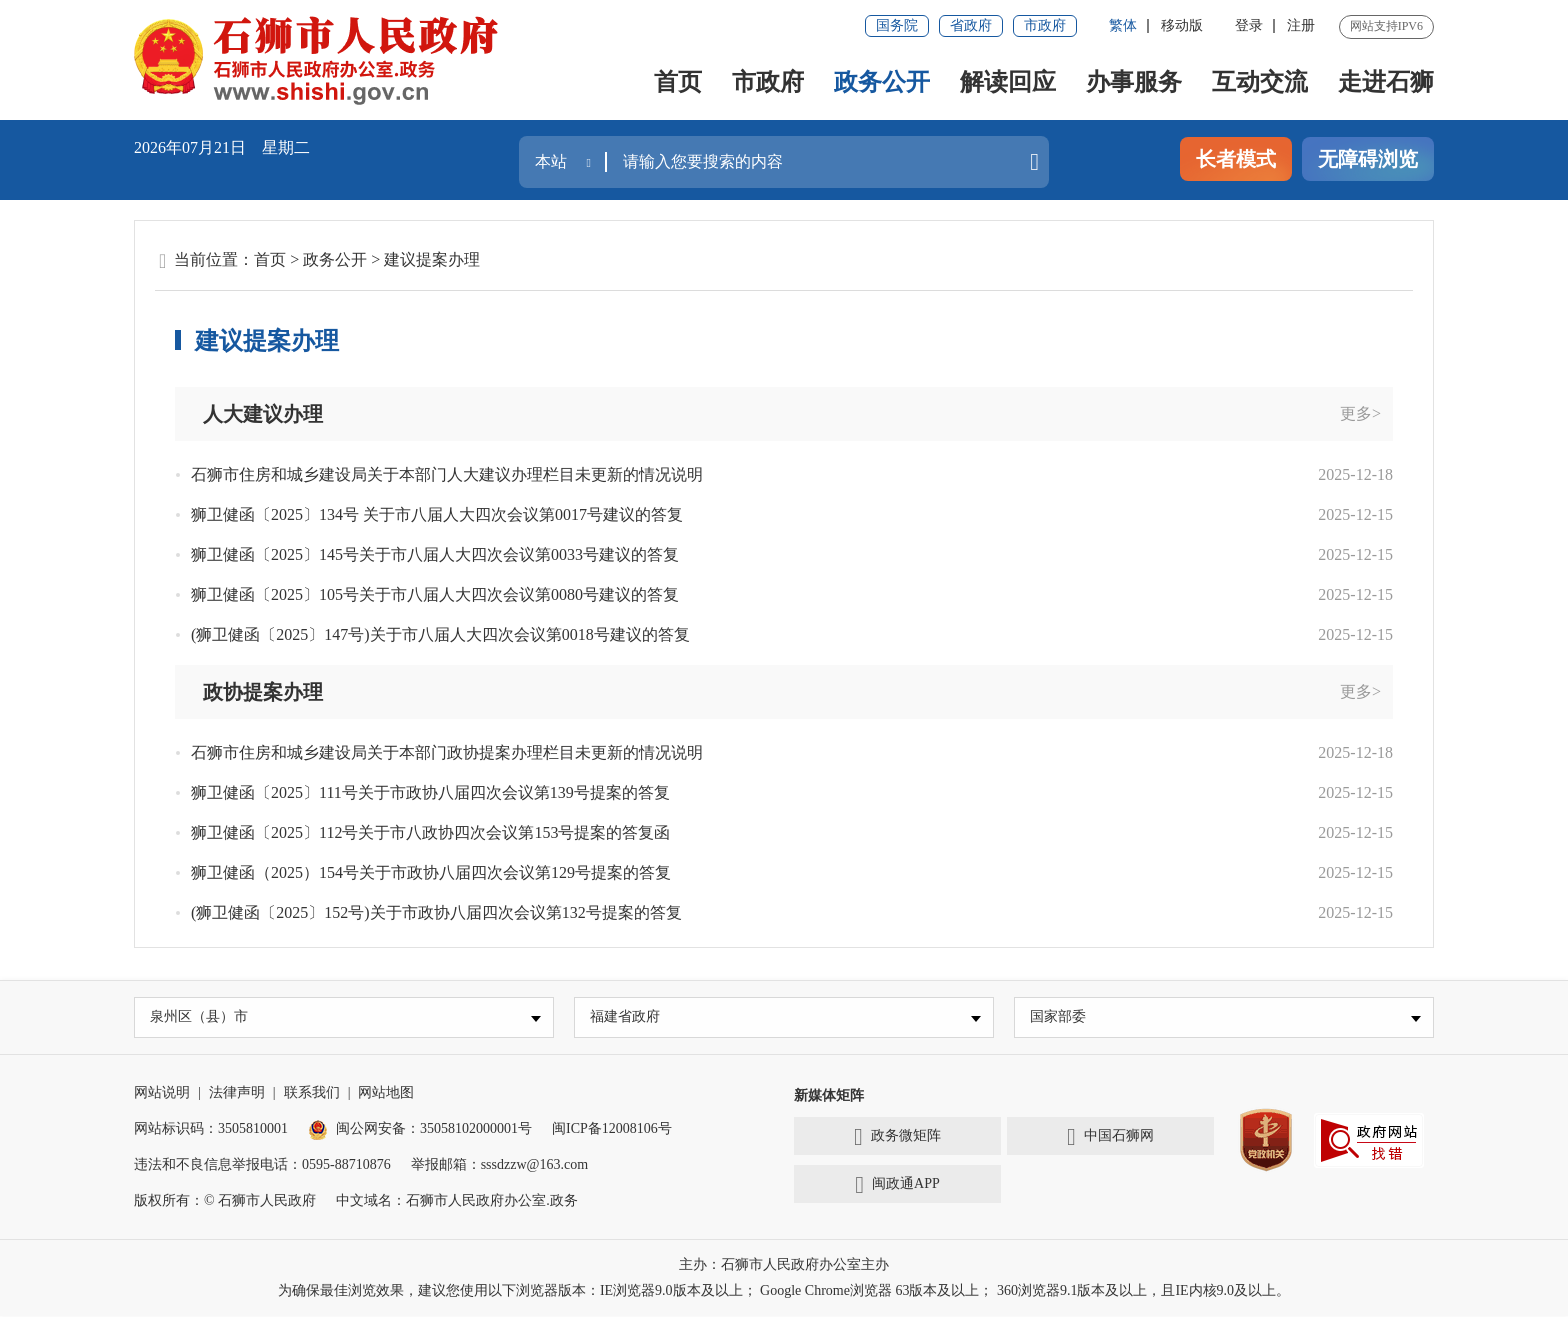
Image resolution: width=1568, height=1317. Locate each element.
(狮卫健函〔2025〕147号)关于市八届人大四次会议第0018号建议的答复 (440, 634)
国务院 (897, 25)
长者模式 (1236, 159)
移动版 (1182, 25)
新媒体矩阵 (829, 1096)
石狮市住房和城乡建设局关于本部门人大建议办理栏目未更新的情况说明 (447, 474)
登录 (1249, 25)
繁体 (1123, 25)
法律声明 (237, 1093)
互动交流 (1260, 82)
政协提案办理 (263, 692)
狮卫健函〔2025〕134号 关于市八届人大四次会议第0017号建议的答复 (437, 514)
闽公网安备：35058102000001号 (420, 1129)
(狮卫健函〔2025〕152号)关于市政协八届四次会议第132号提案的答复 (436, 912)
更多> (1360, 413)
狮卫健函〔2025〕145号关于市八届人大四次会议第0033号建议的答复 (435, 554)
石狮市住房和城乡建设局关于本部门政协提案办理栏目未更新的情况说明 (447, 752)
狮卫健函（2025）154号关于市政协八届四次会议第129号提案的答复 (431, 872)
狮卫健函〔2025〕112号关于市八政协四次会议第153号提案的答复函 (430, 832)
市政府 (1045, 25)
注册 (1301, 25)
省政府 (971, 25)
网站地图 (386, 1093)
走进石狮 (1386, 82)
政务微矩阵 (897, 1138)
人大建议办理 (263, 414)
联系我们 (312, 1093)
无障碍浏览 (1368, 159)
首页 (678, 82)
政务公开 (882, 82)
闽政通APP (897, 1186)
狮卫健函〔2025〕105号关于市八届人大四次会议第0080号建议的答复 (435, 594)
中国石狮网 (1110, 1138)
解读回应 (1008, 82)
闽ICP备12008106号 (612, 1129)
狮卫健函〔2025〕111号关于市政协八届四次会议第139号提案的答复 (430, 792)
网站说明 (162, 1093)
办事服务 (1134, 82)
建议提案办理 (432, 259)
